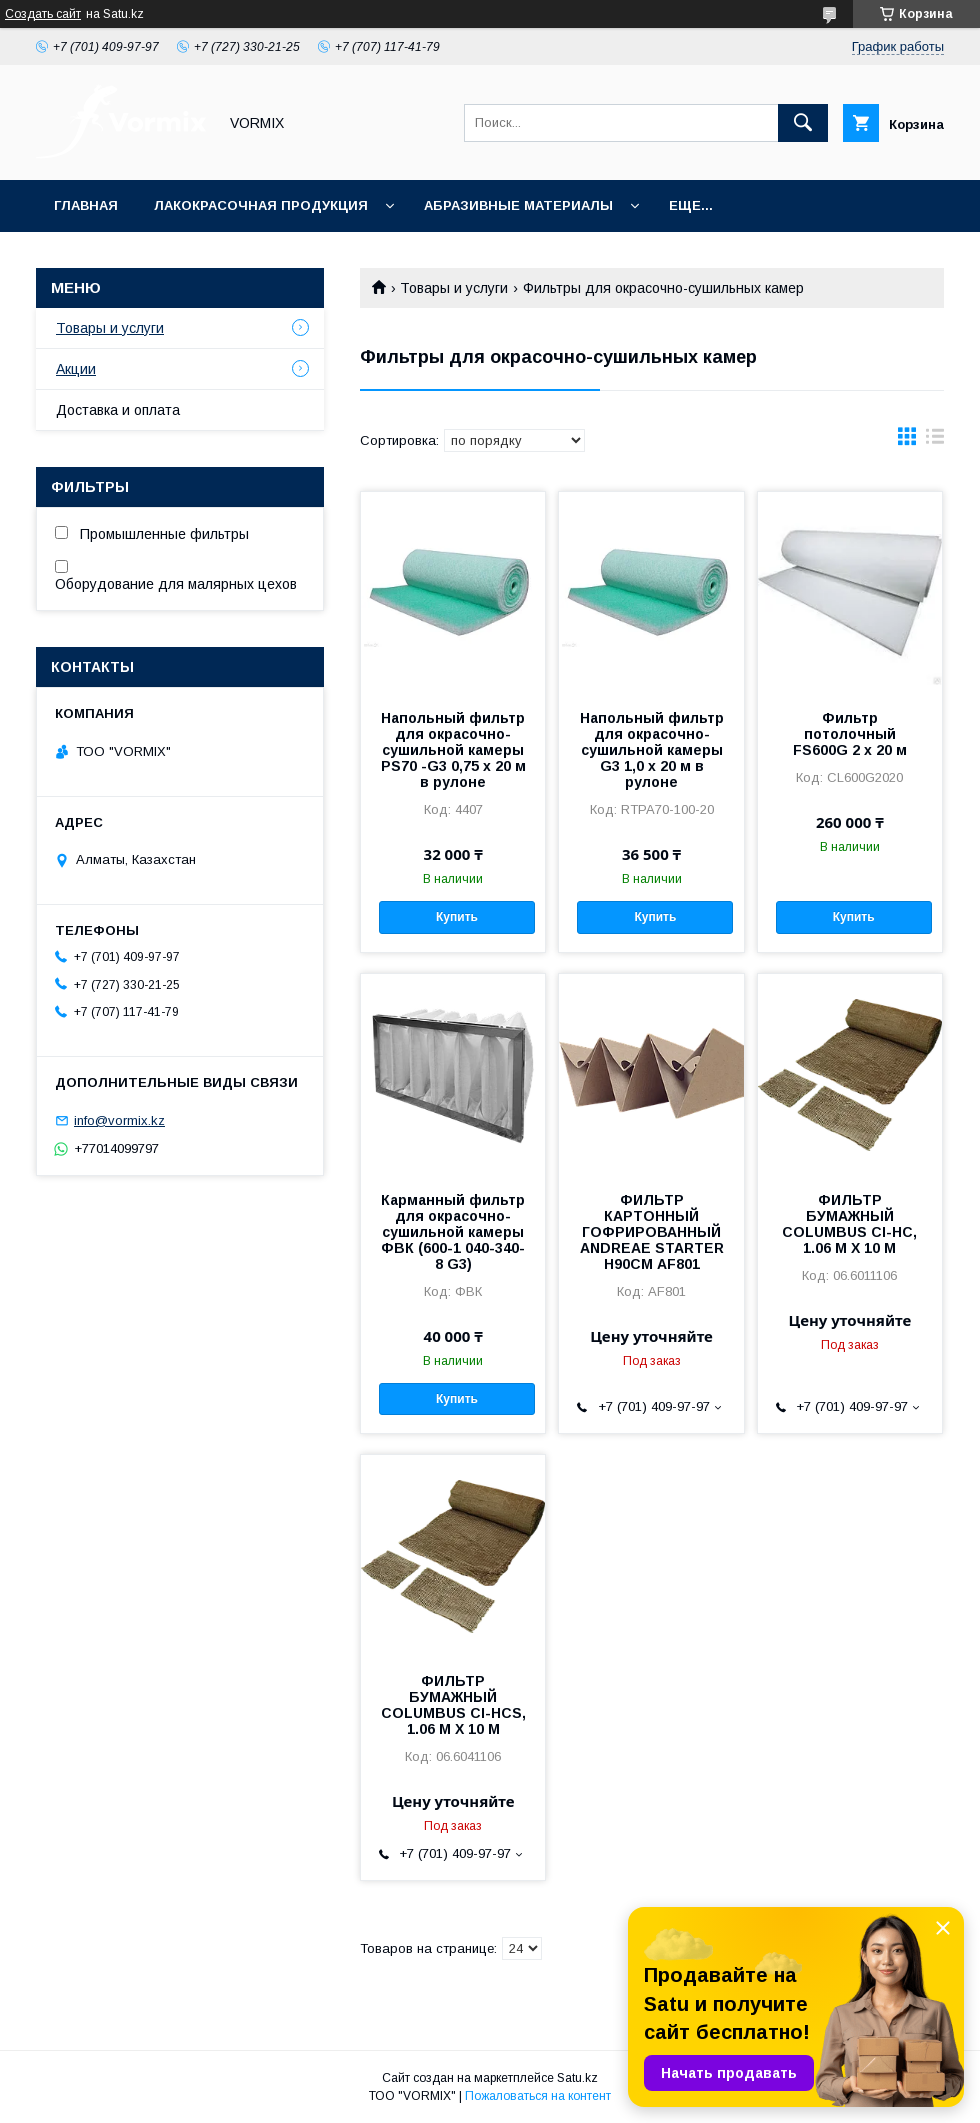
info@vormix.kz (119, 1120)
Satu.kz (577, 2078)
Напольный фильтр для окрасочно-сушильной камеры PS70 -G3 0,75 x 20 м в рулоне (453, 750)
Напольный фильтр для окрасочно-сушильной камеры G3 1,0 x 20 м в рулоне (652, 750)
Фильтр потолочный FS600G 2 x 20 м (850, 734)
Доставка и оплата (118, 410)
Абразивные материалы (518, 205)
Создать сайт (43, 14)
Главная (86, 205)
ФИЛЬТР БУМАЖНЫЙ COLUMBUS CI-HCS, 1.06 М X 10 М (453, 1705)
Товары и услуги (454, 288)
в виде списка (935, 441)
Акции (76, 369)
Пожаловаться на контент (538, 2096)
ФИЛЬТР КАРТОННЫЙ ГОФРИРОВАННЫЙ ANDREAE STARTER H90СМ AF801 (652, 1232)
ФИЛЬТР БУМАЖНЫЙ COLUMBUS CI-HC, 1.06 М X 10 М (849, 1224)
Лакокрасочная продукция (261, 205)
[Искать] (803, 123)
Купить (457, 917)
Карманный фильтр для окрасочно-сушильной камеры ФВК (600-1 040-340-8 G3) (453, 1232)
